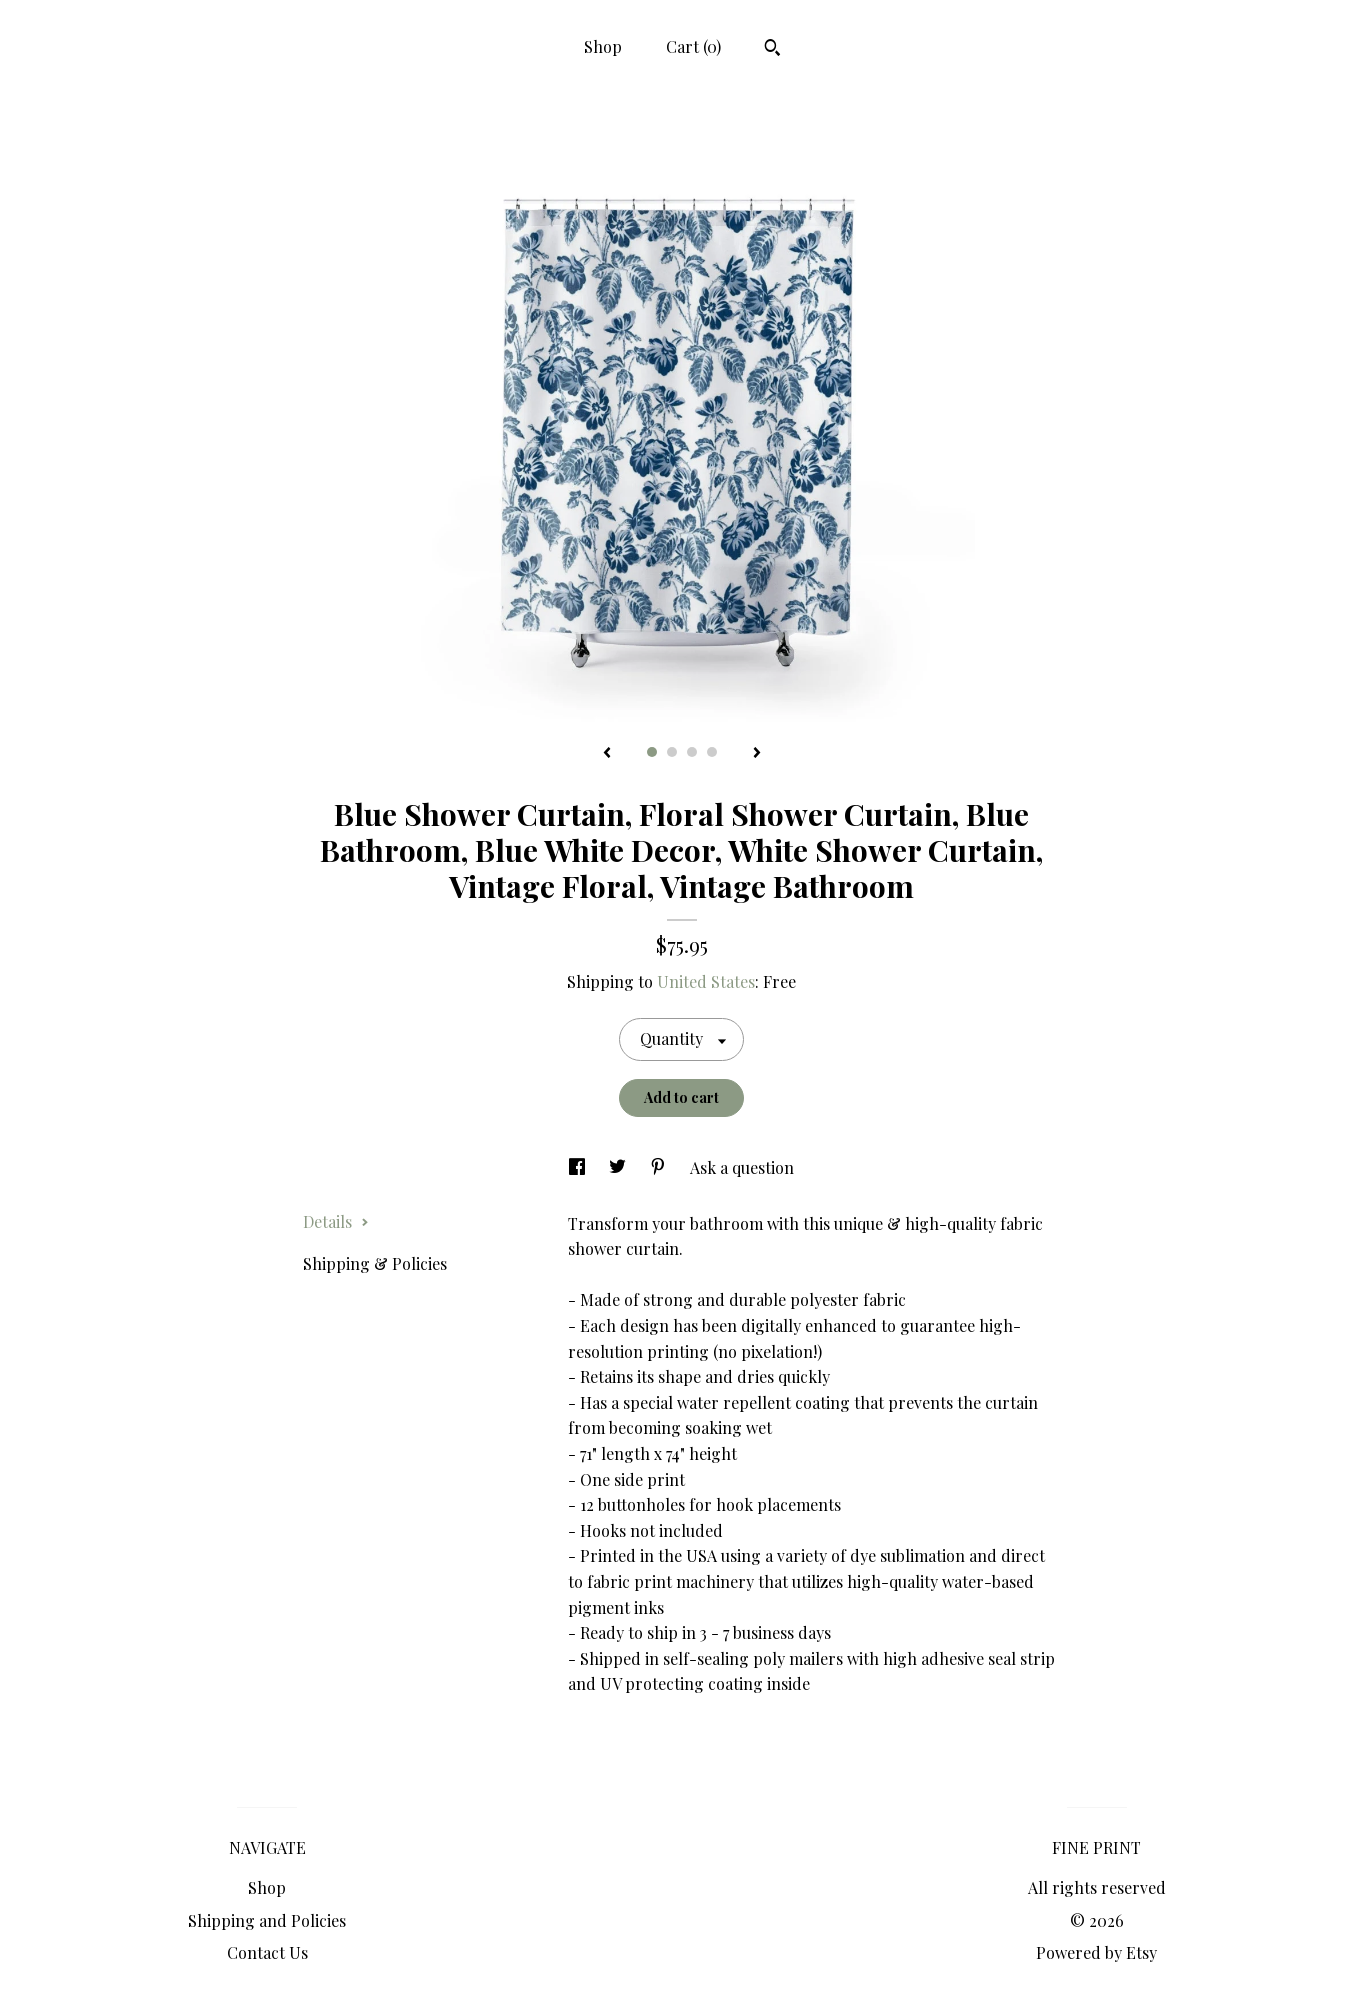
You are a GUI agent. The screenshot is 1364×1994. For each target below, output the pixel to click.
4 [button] (712, 752)
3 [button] (692, 752)
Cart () (693, 46)
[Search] (772, 50)
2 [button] (672, 752)
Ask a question (742, 1167)
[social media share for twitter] (619, 1167)
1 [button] (652, 752)
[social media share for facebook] (579, 1167)
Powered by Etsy (1096, 1952)
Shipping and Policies (267, 1920)
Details (336, 1221)
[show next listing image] (757, 754)
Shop (603, 46)
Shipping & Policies (375, 1263)
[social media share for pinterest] (660, 1167)
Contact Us (267, 1952)
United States (706, 981)
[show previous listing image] (607, 754)
